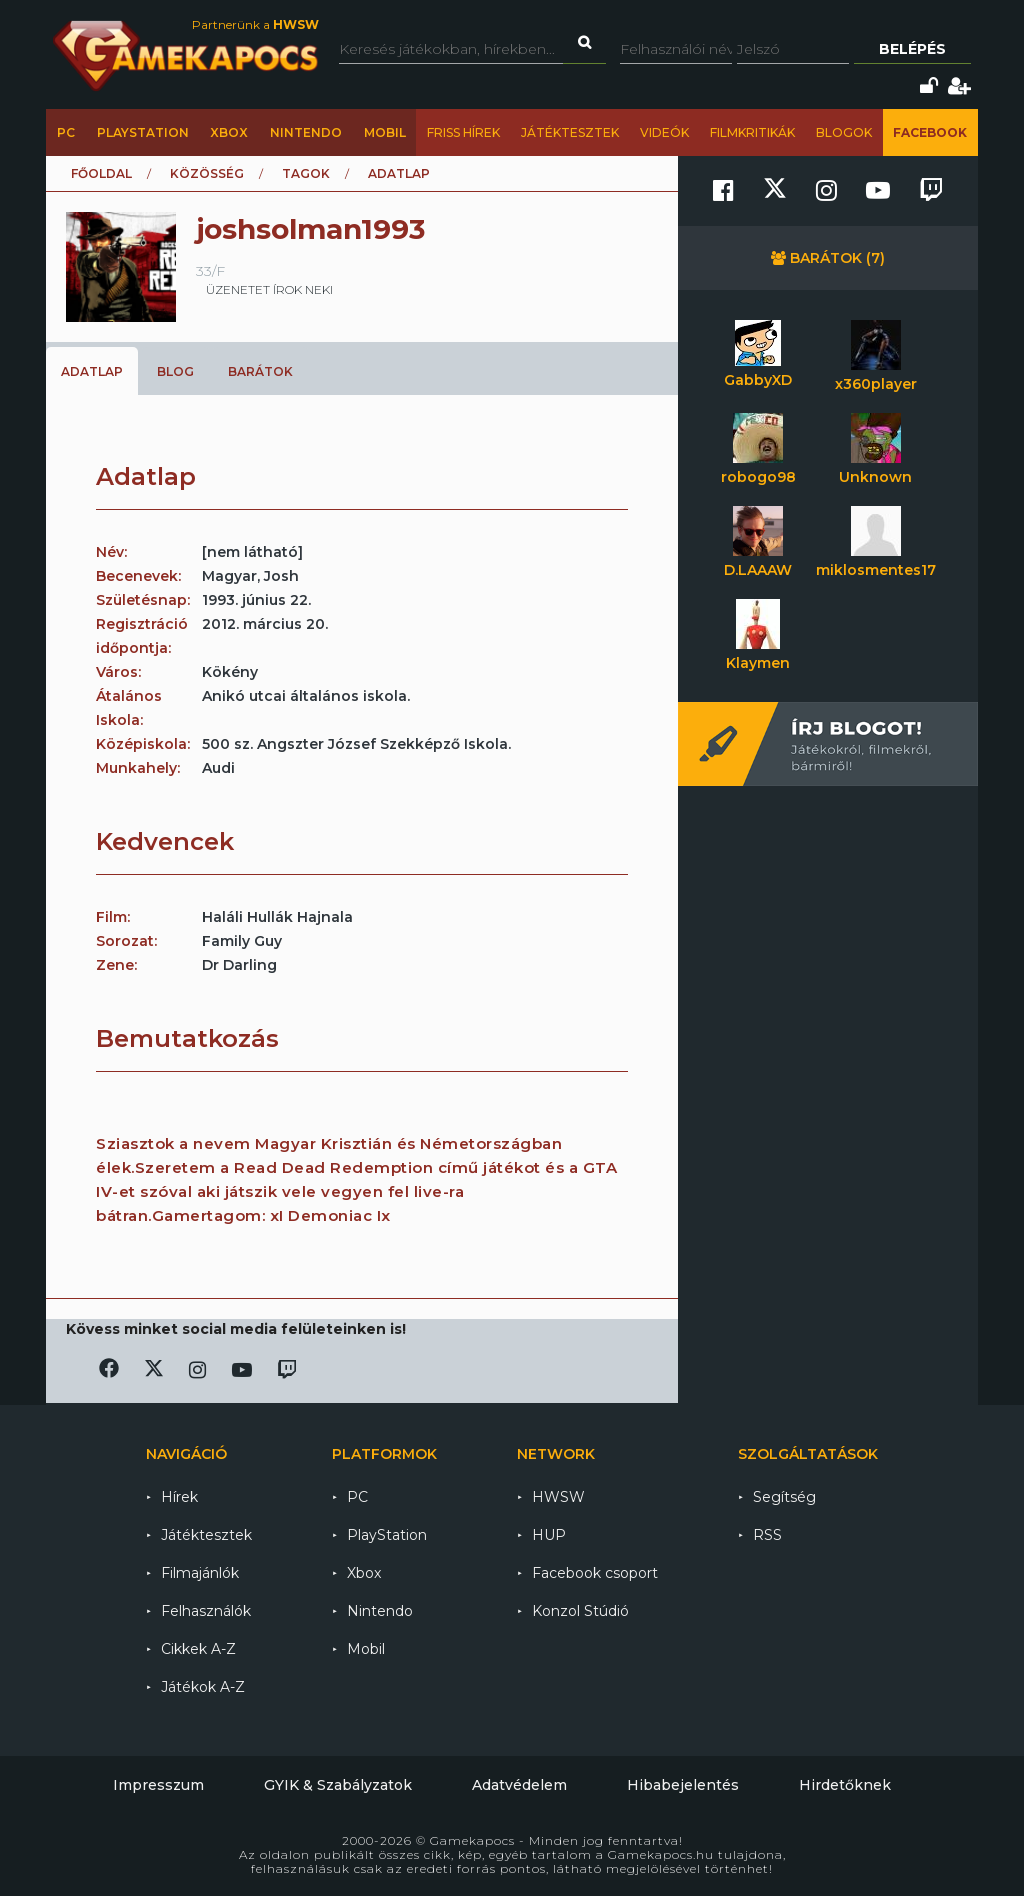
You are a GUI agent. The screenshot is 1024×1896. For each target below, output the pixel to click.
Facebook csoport (595, 1573)
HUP (549, 1535)
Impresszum (158, 1785)
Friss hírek (463, 132)
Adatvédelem (519, 1785)
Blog (175, 371)
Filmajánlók (200, 1573)
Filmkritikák (752, 132)
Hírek (179, 1497)
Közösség (207, 173)
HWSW (558, 1497)
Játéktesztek (570, 132)
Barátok (260, 371)
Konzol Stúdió (580, 1611)
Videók (664, 132)
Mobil (385, 132)
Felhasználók (206, 1611)
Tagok (306, 173)
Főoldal (101, 173)
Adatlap (92, 371)
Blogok (844, 132)
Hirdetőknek (845, 1785)
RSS (767, 1535)
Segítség (784, 1497)
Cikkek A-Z (198, 1649)
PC (66, 132)
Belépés (912, 49)
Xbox (229, 132)
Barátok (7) (828, 258)
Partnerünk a (255, 24)
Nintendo (306, 132)
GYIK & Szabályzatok (338, 1785)
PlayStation (143, 132)
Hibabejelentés (683, 1785)
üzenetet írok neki (269, 289)
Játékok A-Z (203, 1687)
